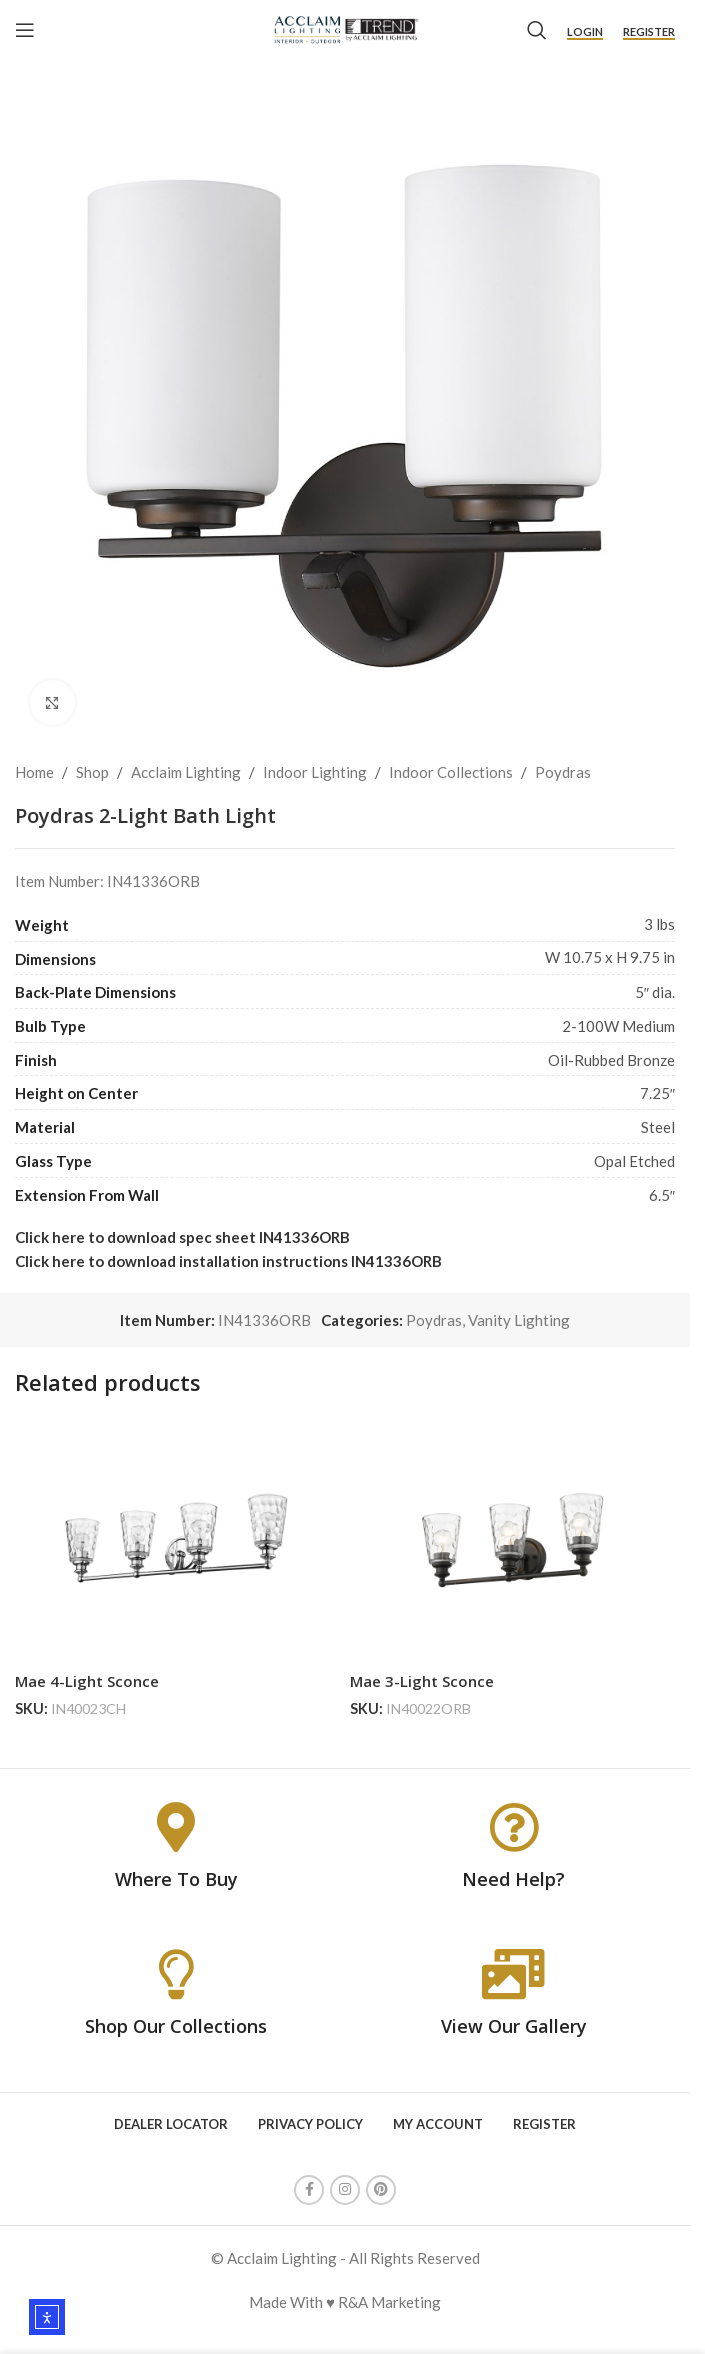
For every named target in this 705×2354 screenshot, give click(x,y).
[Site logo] (345, 28)
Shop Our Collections (176, 2026)
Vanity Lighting (519, 1320)
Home (34, 772)
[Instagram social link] (345, 2190)
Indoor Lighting (315, 772)
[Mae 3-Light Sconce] (512, 1540)
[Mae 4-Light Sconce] (177, 1540)
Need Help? (513, 1879)
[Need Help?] (514, 1827)
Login (585, 31)
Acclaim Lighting (186, 772)
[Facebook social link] (309, 2190)
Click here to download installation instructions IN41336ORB (228, 1261)
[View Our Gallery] (514, 1974)
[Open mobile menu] (25, 30)
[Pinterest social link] (381, 2190)
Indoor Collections (451, 772)
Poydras (563, 772)
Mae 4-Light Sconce (87, 1681)
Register (649, 31)
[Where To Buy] (176, 1827)
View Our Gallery (514, 2026)
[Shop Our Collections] (176, 1974)
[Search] (537, 30)
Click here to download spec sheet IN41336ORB (182, 1237)
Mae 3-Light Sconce (422, 1681)
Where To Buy (176, 1879)
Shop (92, 772)
